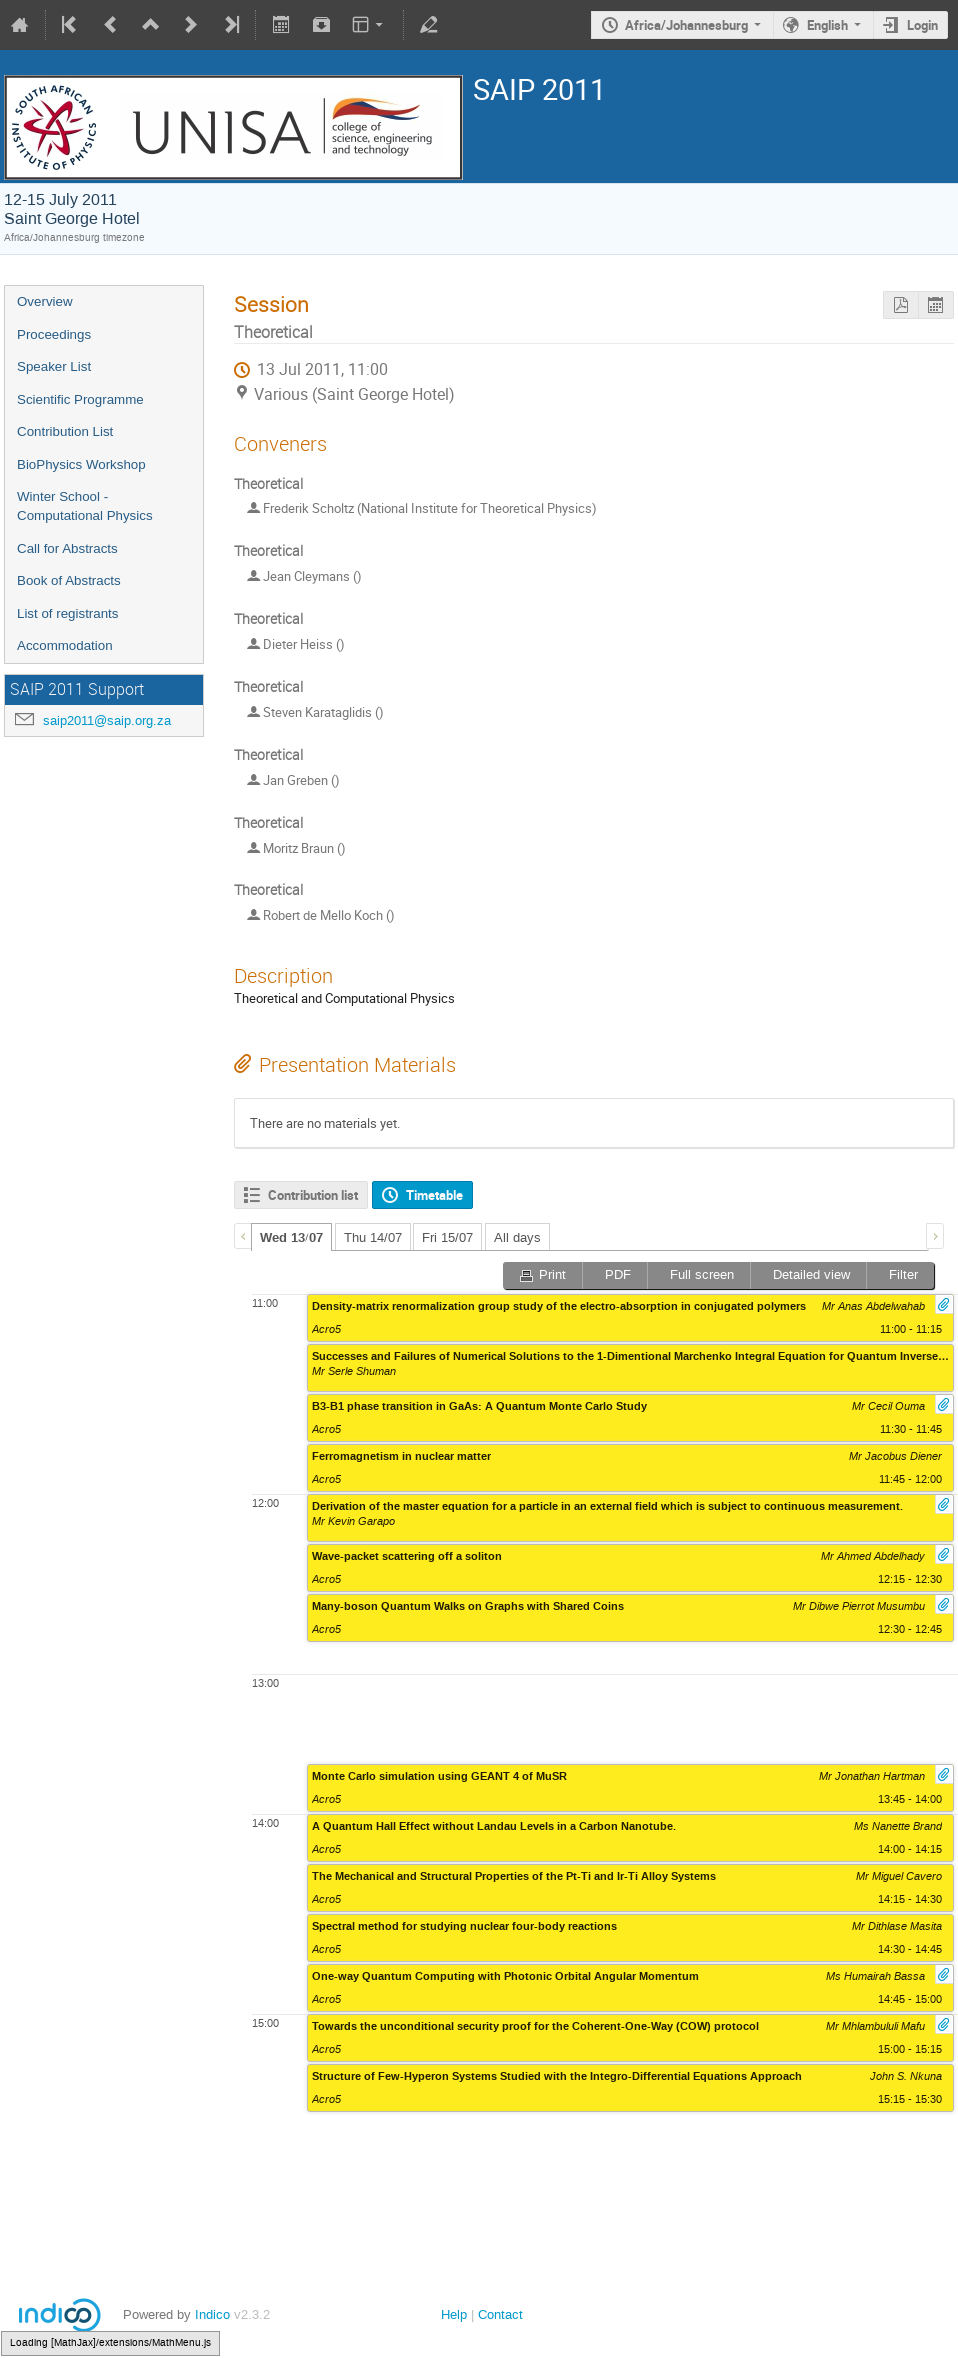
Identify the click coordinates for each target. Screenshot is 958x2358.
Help (454, 2314)
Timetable (434, 1195)
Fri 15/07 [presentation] (447, 1237)
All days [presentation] (517, 1237)
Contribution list (313, 1195)
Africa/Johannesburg (686, 25)
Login (922, 25)
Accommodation (65, 645)
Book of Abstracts (69, 580)
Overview (45, 301)
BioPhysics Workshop (81, 464)
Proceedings (54, 334)
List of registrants (67, 613)
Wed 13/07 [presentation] (291, 1238)
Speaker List (54, 366)
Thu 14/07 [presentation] (373, 1237)
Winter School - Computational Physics (85, 506)
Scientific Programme (80, 399)
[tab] (291, 1237)
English (827, 25)
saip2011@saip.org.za (107, 720)
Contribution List (65, 431)
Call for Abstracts (67, 548)
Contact (500, 2314)
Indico (212, 2314)
